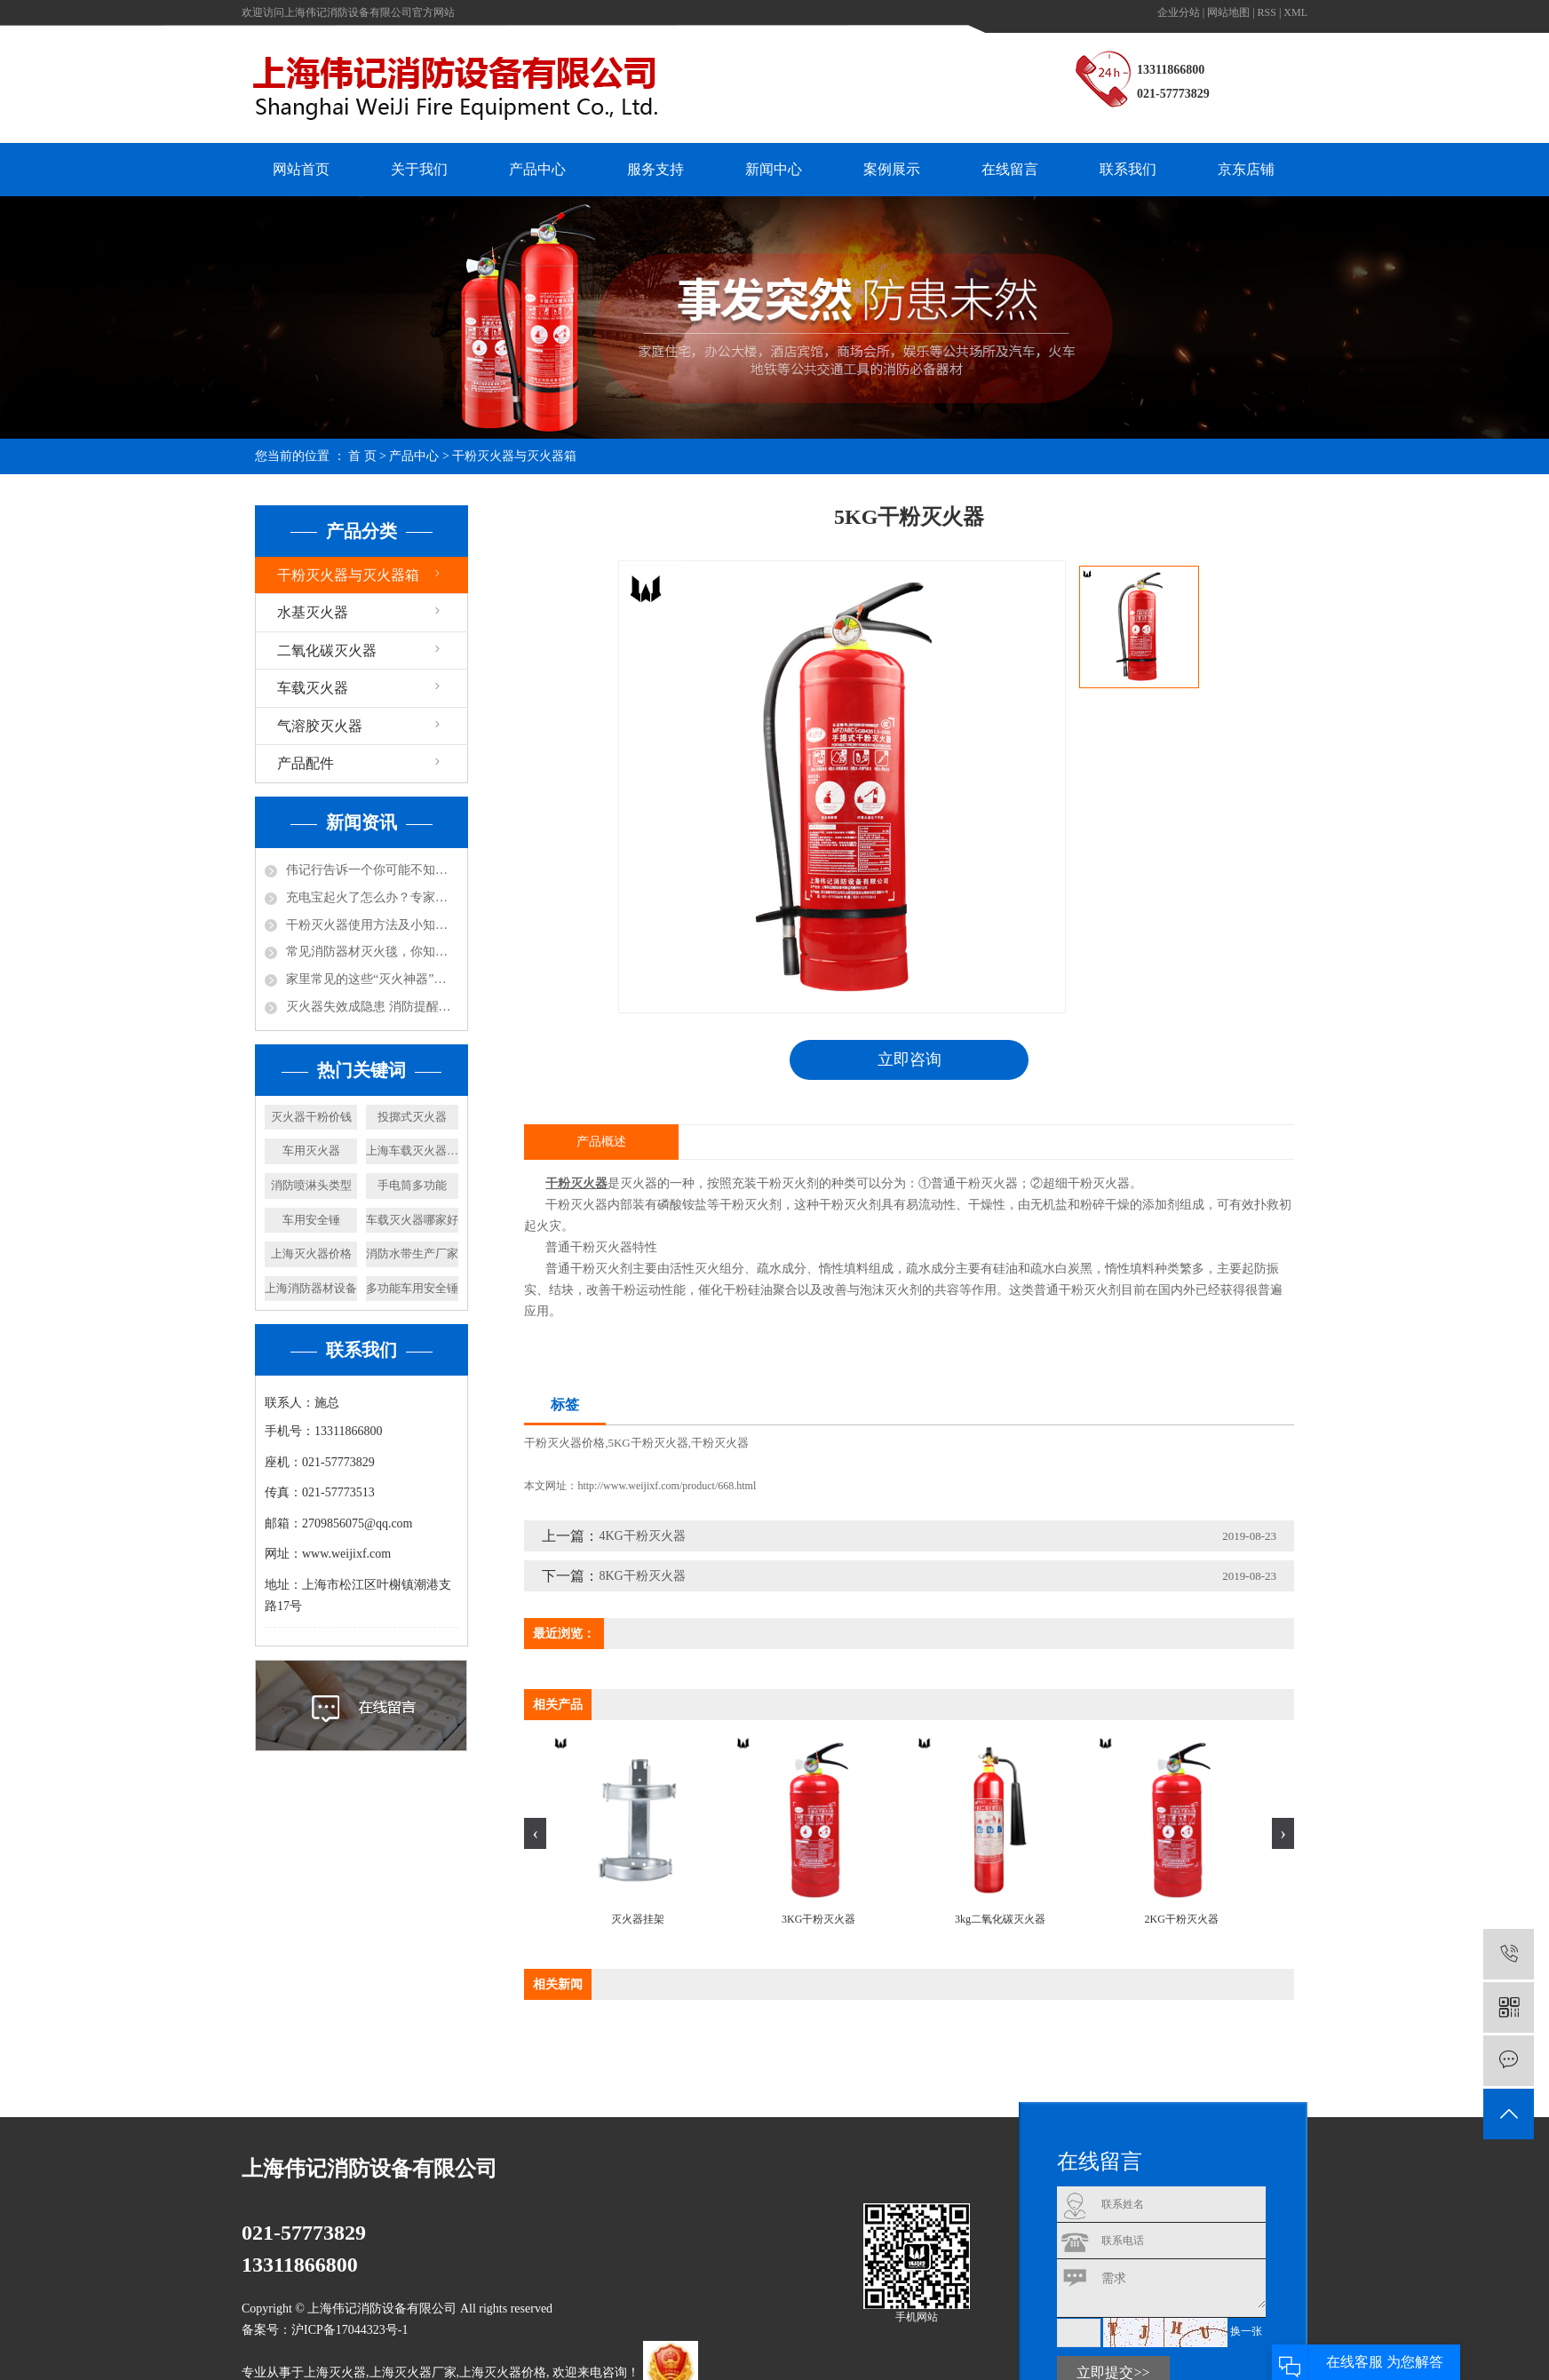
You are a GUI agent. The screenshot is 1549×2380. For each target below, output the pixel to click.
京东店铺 (1246, 169)
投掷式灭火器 (412, 1116)
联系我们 (1128, 169)
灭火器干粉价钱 (311, 1116)
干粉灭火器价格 (564, 1442)
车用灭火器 (311, 1150)
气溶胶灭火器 (319, 726)
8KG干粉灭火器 (642, 1576)
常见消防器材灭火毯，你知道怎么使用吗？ (372, 951)
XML (1295, 12)
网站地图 (1228, 12)
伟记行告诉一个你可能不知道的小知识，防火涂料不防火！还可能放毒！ (372, 870)
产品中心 (537, 169)
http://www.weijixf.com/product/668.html (666, 1486)
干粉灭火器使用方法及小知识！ (372, 925)
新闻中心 (773, 169)
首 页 (362, 456)
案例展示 (891, 169)
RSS (1267, 12)
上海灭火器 (335, 2373)
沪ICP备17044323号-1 (349, 2329)
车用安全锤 (311, 1219)
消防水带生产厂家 (412, 1253)
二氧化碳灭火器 (327, 650)
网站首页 (301, 169)
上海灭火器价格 (311, 1253)
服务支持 (655, 169)
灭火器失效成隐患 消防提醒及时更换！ (372, 1006)
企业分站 (1178, 12)
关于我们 (419, 169)
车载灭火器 (312, 687)
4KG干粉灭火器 (642, 1536)
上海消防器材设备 (311, 1288)
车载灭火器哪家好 (412, 1219)
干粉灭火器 (720, 1442)
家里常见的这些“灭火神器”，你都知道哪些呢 (372, 979)
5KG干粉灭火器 (647, 1442)
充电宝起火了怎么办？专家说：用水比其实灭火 (372, 897)
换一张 (1246, 2332)
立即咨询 (909, 1059)
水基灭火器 (312, 612)
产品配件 (305, 763)
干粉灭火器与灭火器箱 (514, 456)
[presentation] (535, 1833)
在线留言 (1009, 169)
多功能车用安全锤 (412, 1288)
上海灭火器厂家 (413, 2373)
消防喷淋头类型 (311, 1185)
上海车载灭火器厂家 (412, 1150)
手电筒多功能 (412, 1185)
